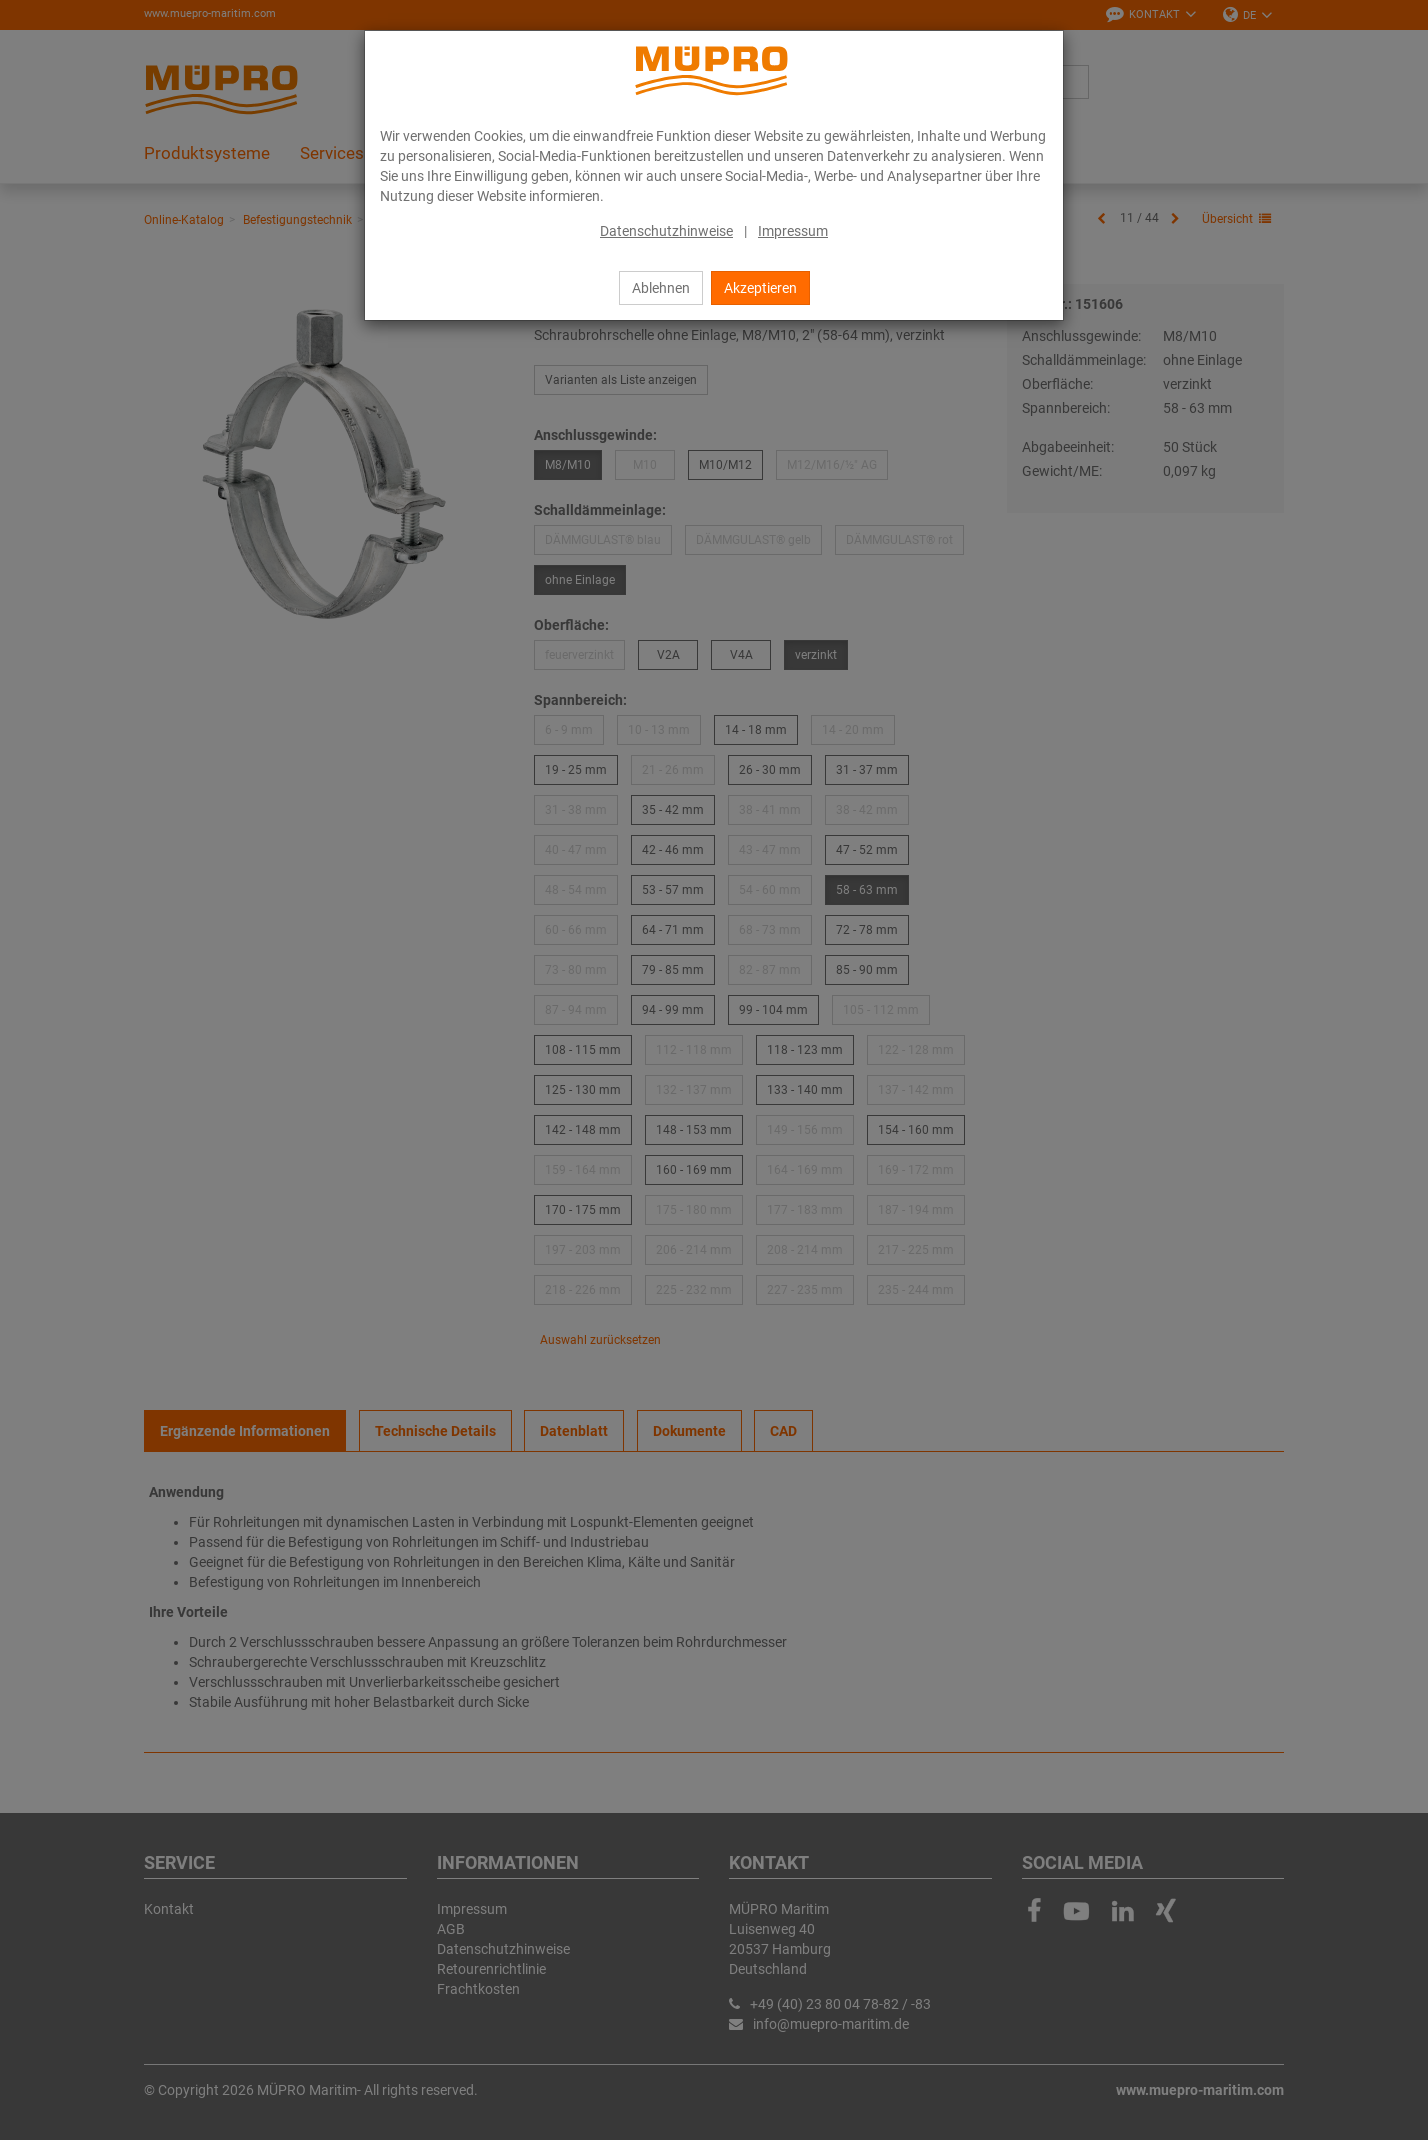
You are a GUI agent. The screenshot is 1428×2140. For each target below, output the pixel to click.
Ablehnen (661, 288)
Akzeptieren (760, 288)
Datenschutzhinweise (666, 231)
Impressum (793, 231)
